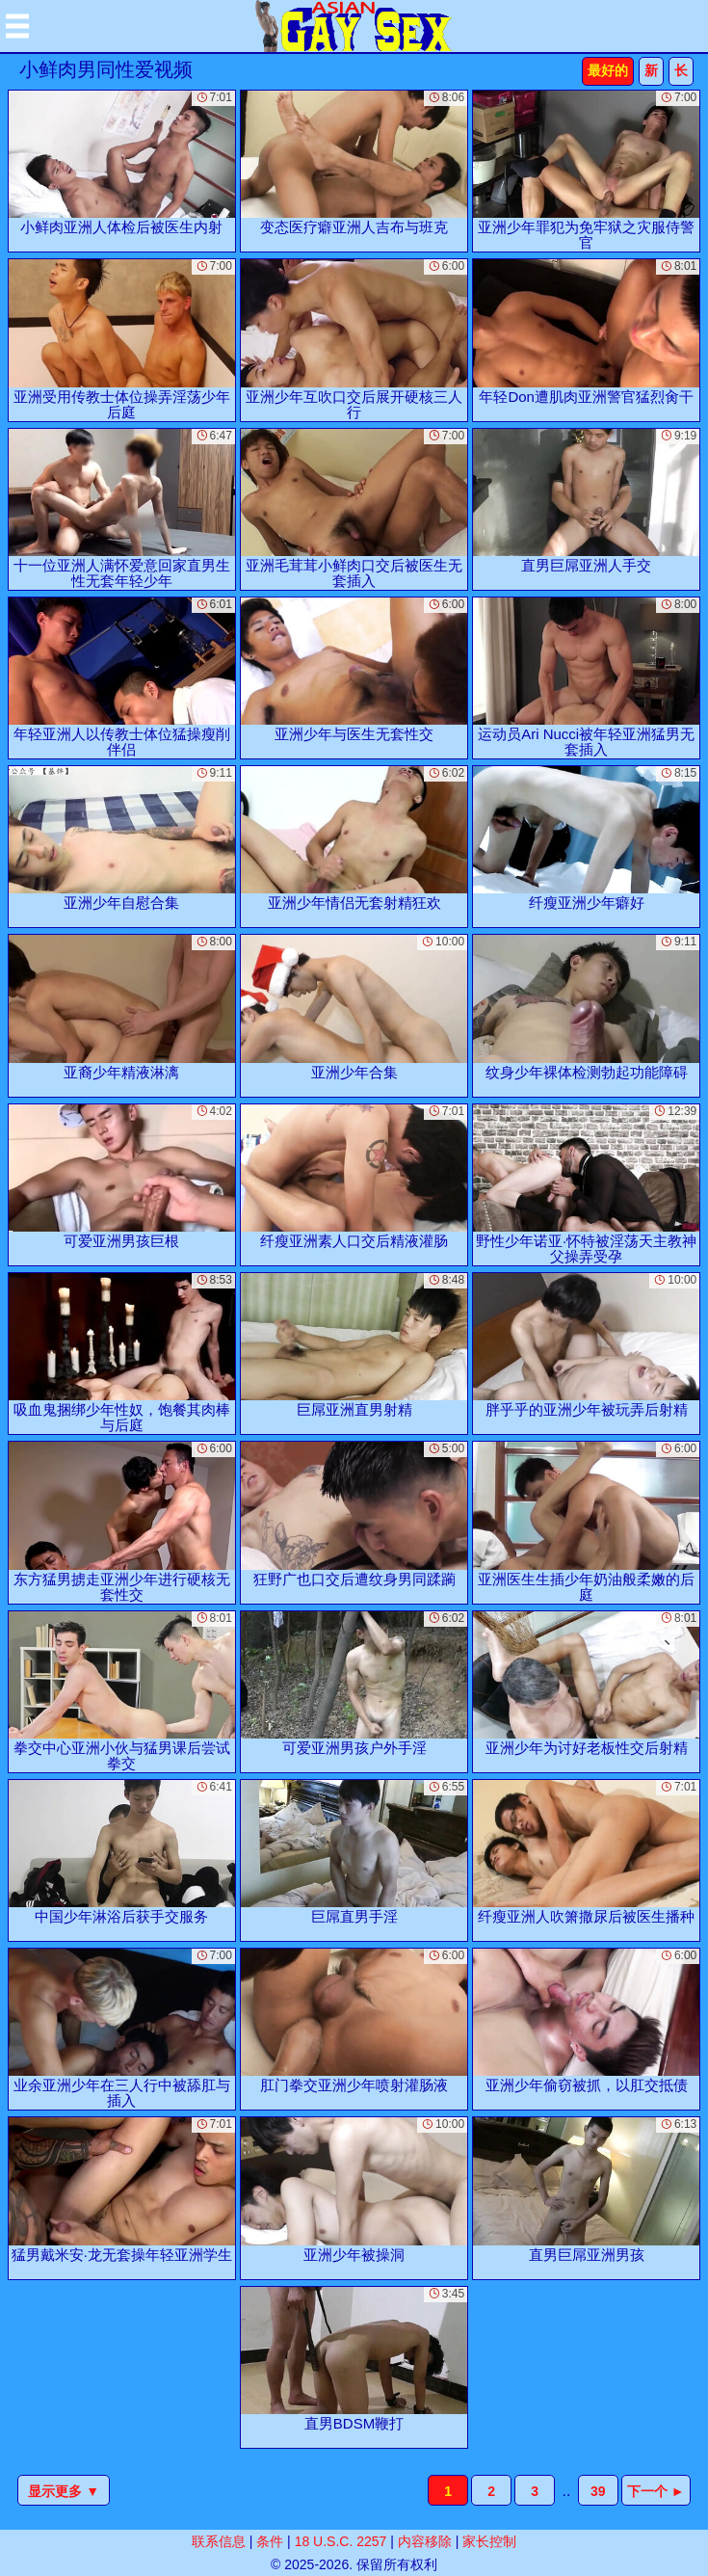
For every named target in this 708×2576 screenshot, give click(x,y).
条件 (269, 2541)
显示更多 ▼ (63, 2491)
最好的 (608, 70)
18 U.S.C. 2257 (341, 2541)
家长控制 (489, 2541)
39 (598, 2491)
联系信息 (219, 2541)
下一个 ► (656, 2491)
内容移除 (425, 2541)
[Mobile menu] (17, 26)
